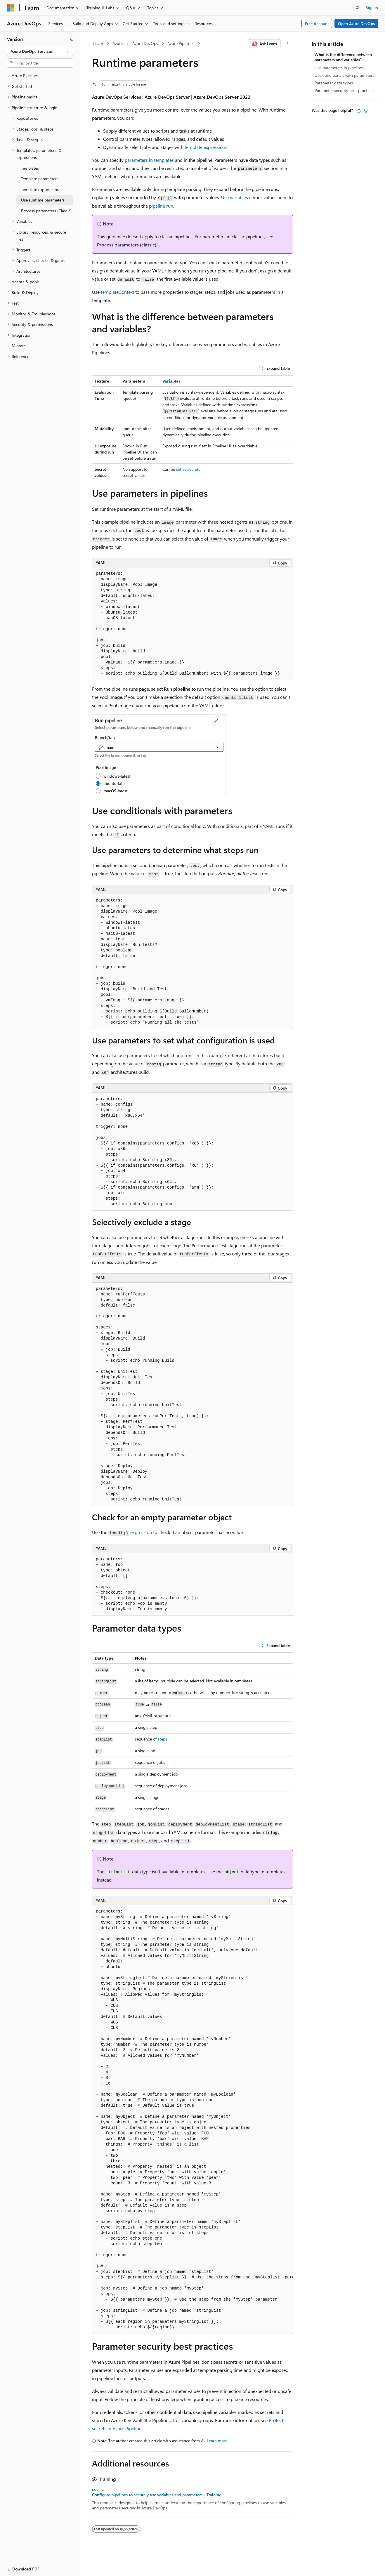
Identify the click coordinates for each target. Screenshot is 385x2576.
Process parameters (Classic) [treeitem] (46, 210)
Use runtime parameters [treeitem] (43, 200)
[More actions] (288, 43)
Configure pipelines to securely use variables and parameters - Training (156, 2494)
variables (239, 197)
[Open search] (357, 8)
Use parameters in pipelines (339, 67)
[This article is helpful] (358, 110)
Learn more (217, 2440)
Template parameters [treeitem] (39, 178)
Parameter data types (334, 83)
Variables (171, 381)
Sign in (372, 7)
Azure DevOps (145, 43)
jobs (161, 1762)
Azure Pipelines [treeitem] (25, 75)
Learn (98, 43)
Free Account (317, 23)
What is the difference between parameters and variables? (343, 57)
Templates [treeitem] (30, 168)
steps (162, 1739)
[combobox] (40, 51)
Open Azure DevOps (356, 23)
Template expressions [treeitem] (40, 189)
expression (141, 1532)
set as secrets (188, 469)
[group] (192, 2119)
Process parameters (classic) (126, 245)
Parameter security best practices (344, 90)
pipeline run (161, 206)
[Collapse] (71, 39)
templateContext (117, 292)
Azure (117, 43)
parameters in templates (149, 160)
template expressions (206, 147)
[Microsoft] (11, 8)
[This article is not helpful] (365, 110)
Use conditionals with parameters (344, 75)
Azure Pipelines (180, 43)
